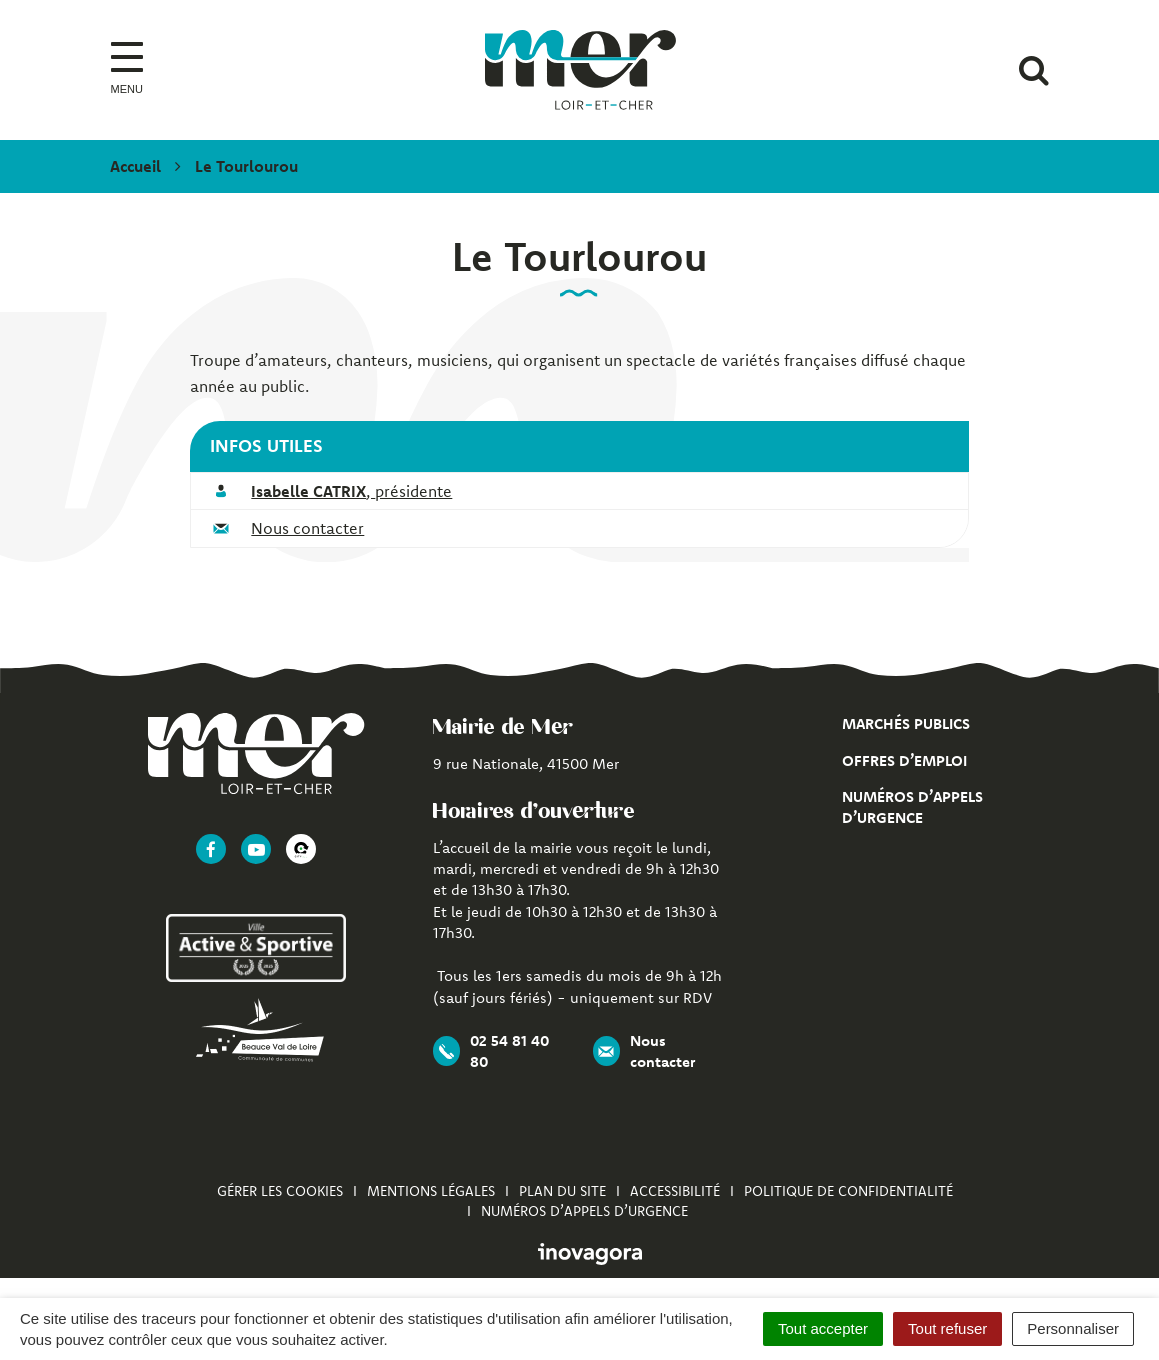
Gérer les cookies (280, 1191)
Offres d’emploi (904, 760)
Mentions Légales (431, 1191)
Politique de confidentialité (848, 1191)
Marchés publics (906, 723)
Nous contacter (307, 528)
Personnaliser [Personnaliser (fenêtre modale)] (1073, 1328)
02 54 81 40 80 (491, 1051)
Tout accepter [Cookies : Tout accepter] (823, 1328)
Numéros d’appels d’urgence (584, 1211)
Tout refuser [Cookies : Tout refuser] (947, 1328)
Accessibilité (675, 1191)
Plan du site (562, 1191)
